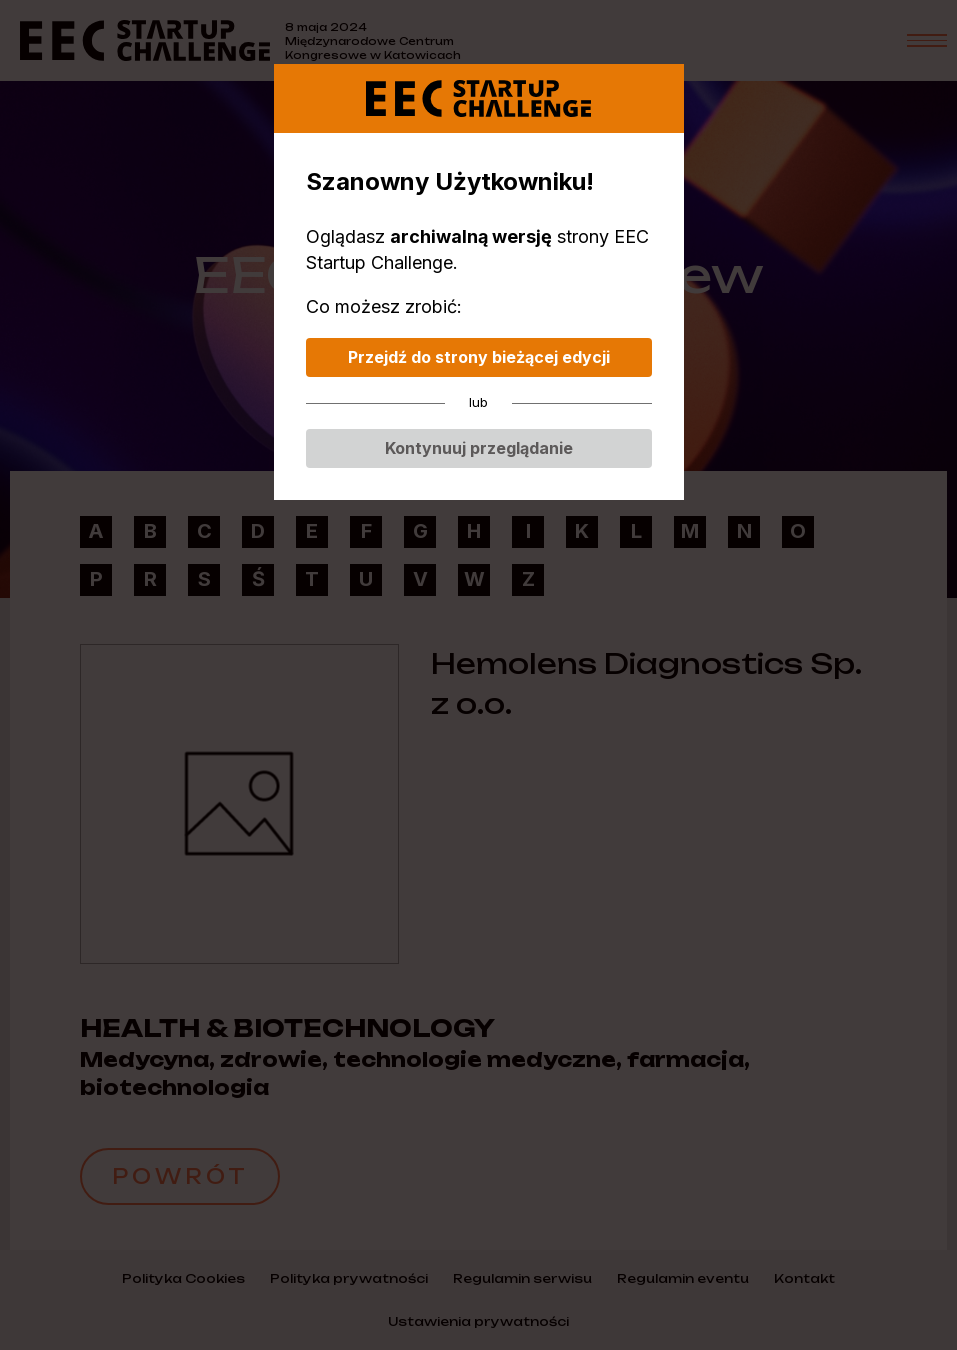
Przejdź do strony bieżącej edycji (479, 357)
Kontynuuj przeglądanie (479, 448)
